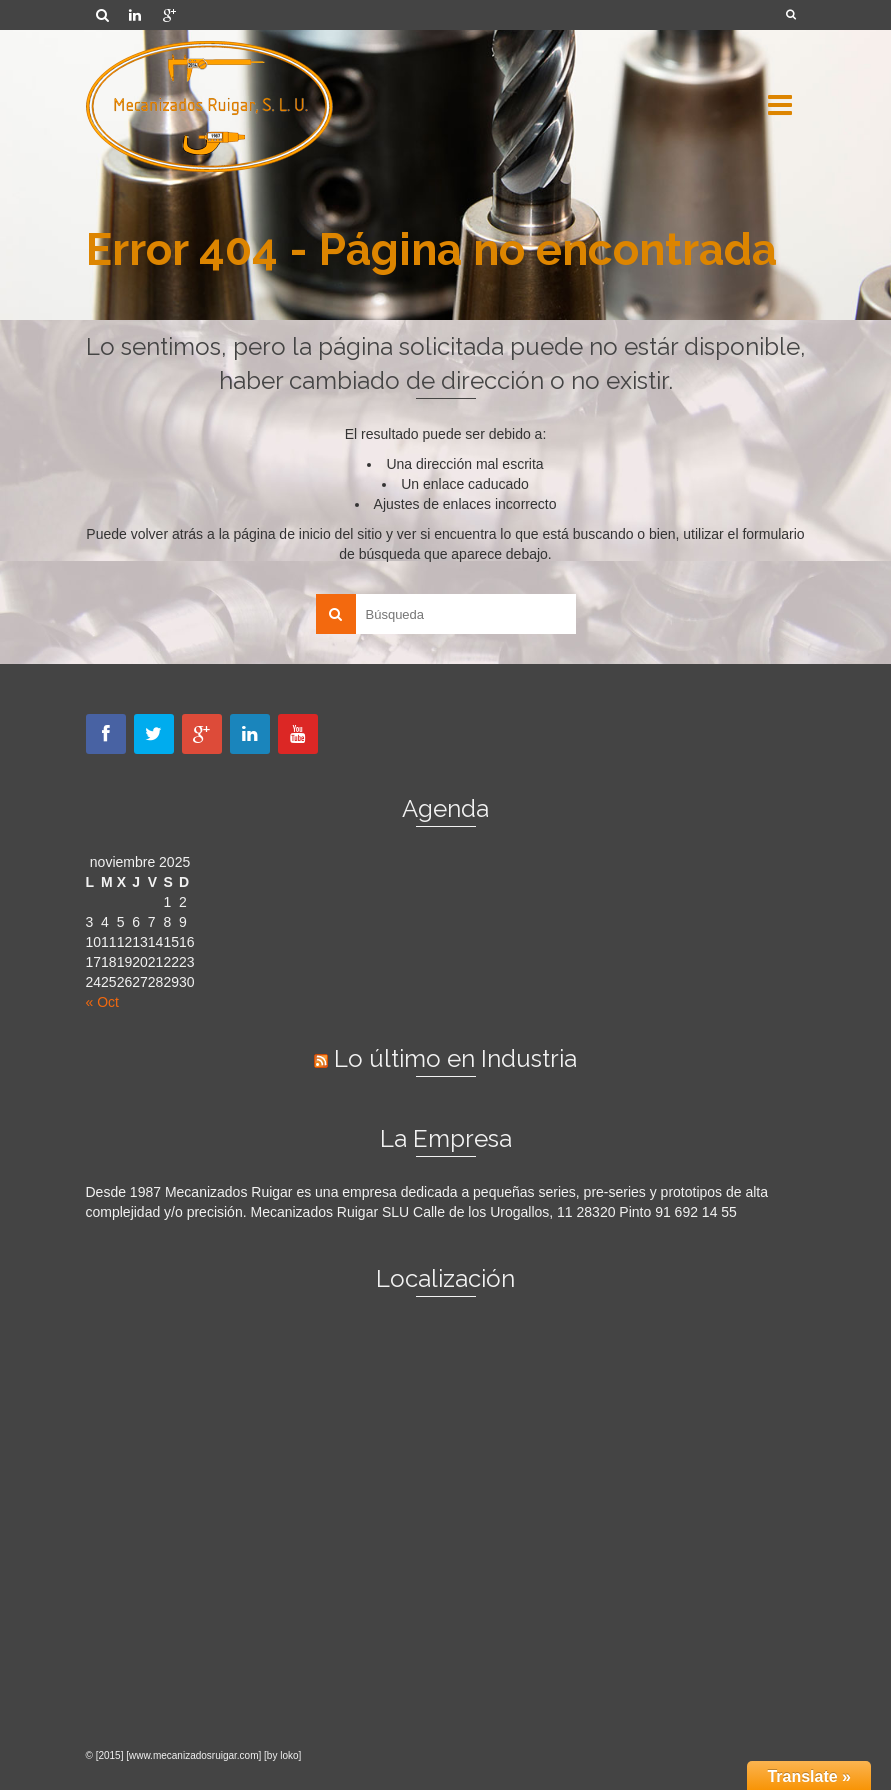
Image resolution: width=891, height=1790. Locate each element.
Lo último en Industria (455, 1058)
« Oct (102, 1002)
